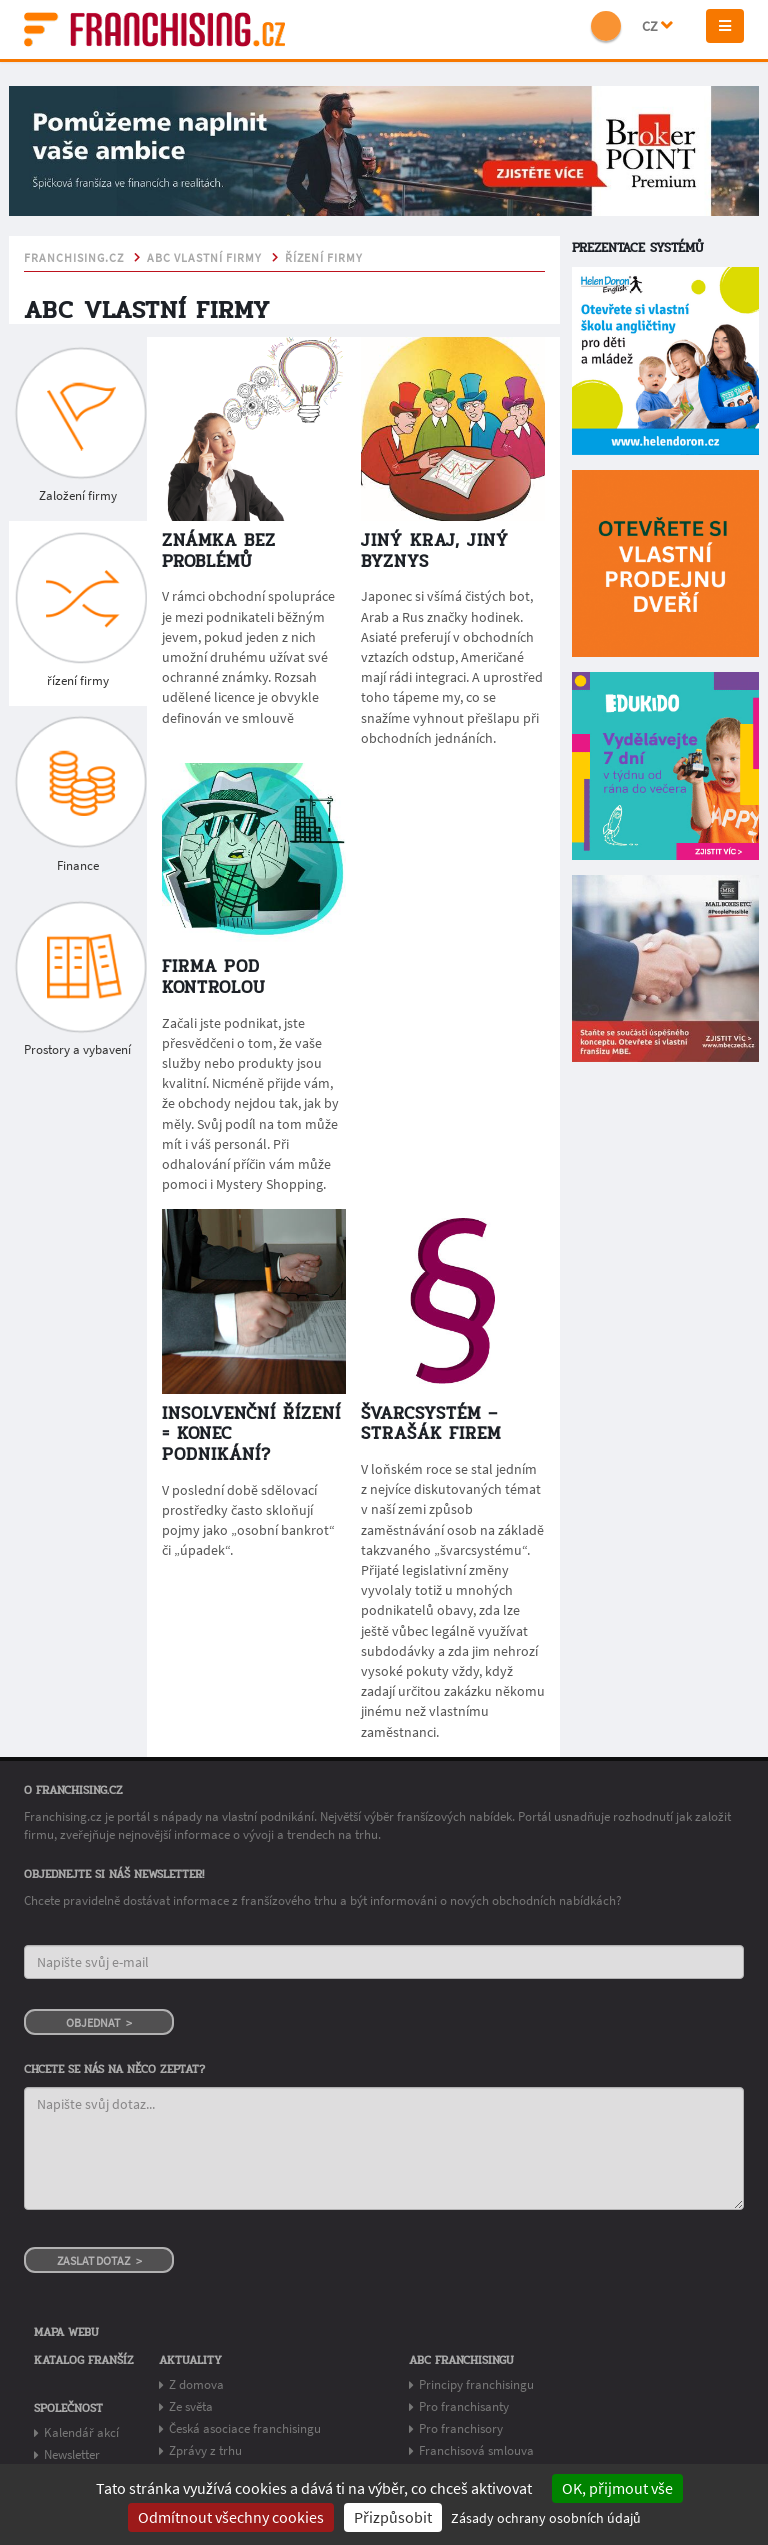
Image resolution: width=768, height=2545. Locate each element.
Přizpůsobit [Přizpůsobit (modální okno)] (393, 2517)
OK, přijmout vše (617, 2488)
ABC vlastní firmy (204, 258)
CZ (657, 25)
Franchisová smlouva (476, 2450)
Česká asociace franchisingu (245, 2428)
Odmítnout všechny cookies (231, 2517)
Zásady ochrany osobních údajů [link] (546, 2518)
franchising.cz (74, 258)
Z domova (196, 2384)
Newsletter (72, 2454)
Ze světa (191, 2406)
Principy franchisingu (476, 2384)
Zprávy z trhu (205, 2450)
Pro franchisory (461, 2428)
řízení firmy (324, 258)
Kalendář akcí (81, 2432)
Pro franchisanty (464, 2406)
